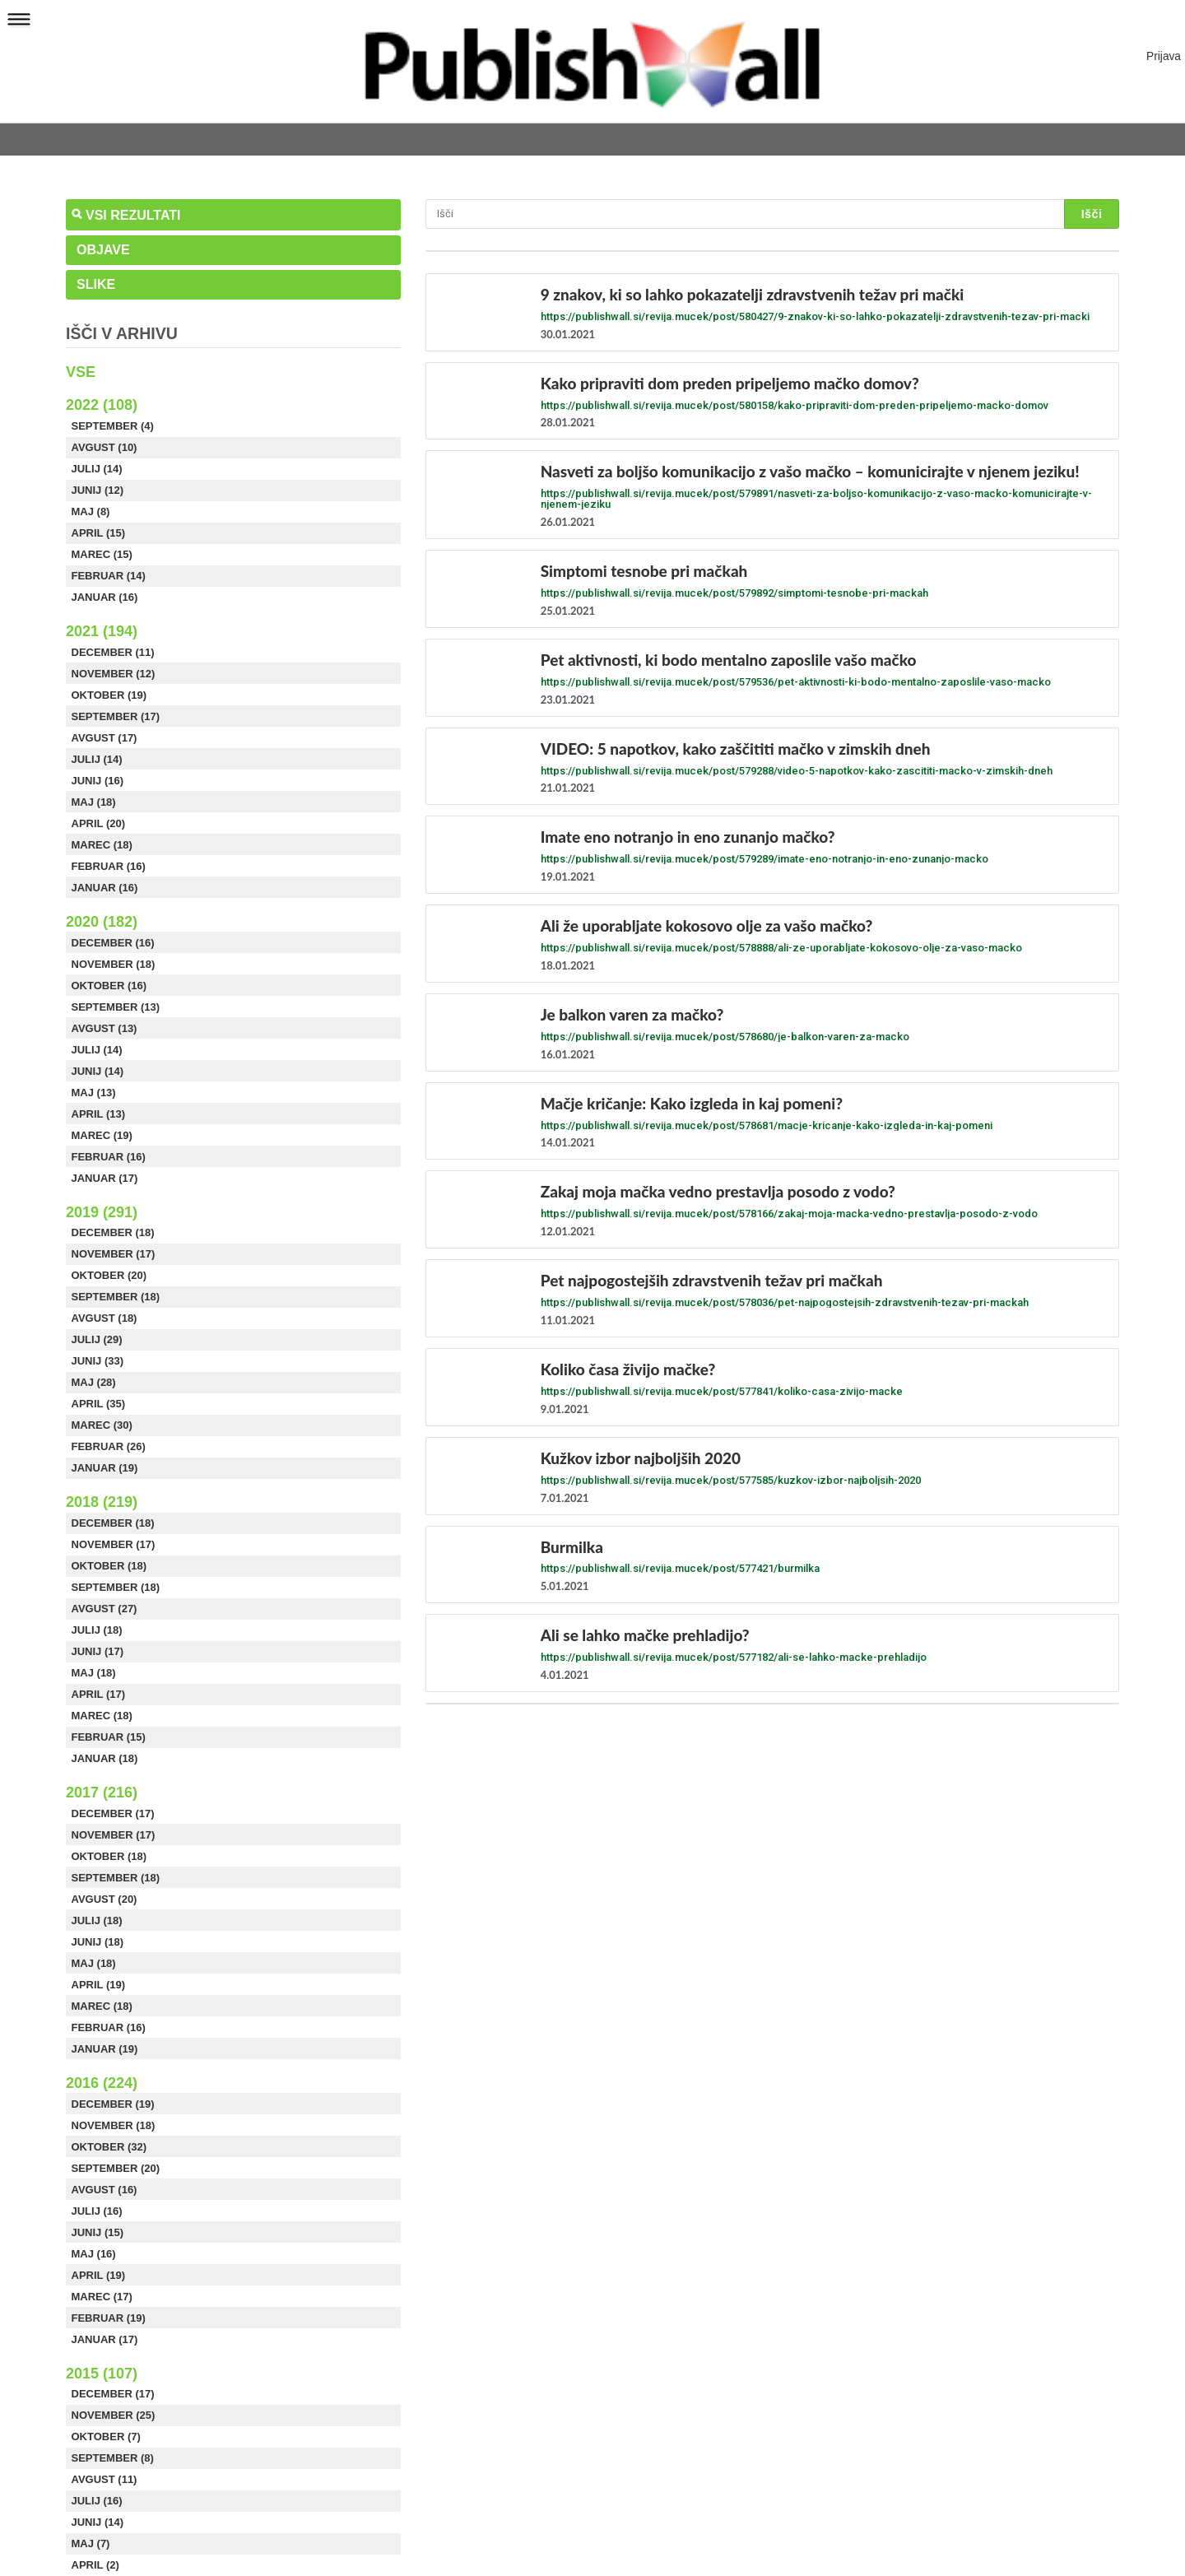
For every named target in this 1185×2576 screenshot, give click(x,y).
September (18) (116, 1296)
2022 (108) (101, 405)
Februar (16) (109, 866)
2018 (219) (101, 1502)
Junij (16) (98, 780)
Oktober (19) (109, 695)
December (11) (113, 652)
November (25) (114, 2415)
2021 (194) (101, 631)
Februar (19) (109, 2318)
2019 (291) (101, 1212)
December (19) (113, 2104)
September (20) (116, 2168)
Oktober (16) (109, 985)
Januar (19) (105, 1468)
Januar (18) (105, 1758)
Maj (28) (94, 1382)
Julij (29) (97, 1339)
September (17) (116, 716)
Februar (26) (109, 1446)
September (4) (113, 426)
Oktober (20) (109, 1275)
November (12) (114, 673)
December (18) (113, 1232)
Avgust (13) (104, 1028)
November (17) (114, 1254)
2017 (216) (101, 1792)
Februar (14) (109, 576)
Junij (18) (98, 1942)
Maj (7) (91, 2543)
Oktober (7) (106, 2436)
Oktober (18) (109, 1566)
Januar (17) (105, 1178)
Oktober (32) (109, 2147)
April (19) (99, 1984)
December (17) (113, 1813)
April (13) (99, 1114)
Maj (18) (94, 802)
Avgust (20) (104, 1899)
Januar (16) (105, 597)
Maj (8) (91, 511)
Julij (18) (97, 1630)
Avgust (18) (104, 1318)
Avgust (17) (104, 738)
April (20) (99, 823)
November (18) (114, 964)
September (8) (113, 2458)
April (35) (99, 1403)
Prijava (1163, 56)
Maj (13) (94, 1092)
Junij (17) (98, 1651)
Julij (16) (97, 2211)
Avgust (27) (104, 1608)
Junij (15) (98, 2232)
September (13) (116, 1007)
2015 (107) (101, 2373)
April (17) (99, 1694)
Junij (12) (98, 490)
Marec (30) (102, 1425)
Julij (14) (97, 469)
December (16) (113, 943)
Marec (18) (102, 845)
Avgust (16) (104, 2189)
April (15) (99, 533)
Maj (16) (94, 2254)
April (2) (95, 2565)
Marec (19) (102, 1135)
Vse (80, 372)
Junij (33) (98, 1361)
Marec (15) (102, 554)
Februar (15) (109, 1737)
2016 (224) (101, 2083)
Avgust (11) (104, 2479)
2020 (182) (101, 922)
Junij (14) (98, 1071)
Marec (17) (102, 2296)
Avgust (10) (104, 447)
